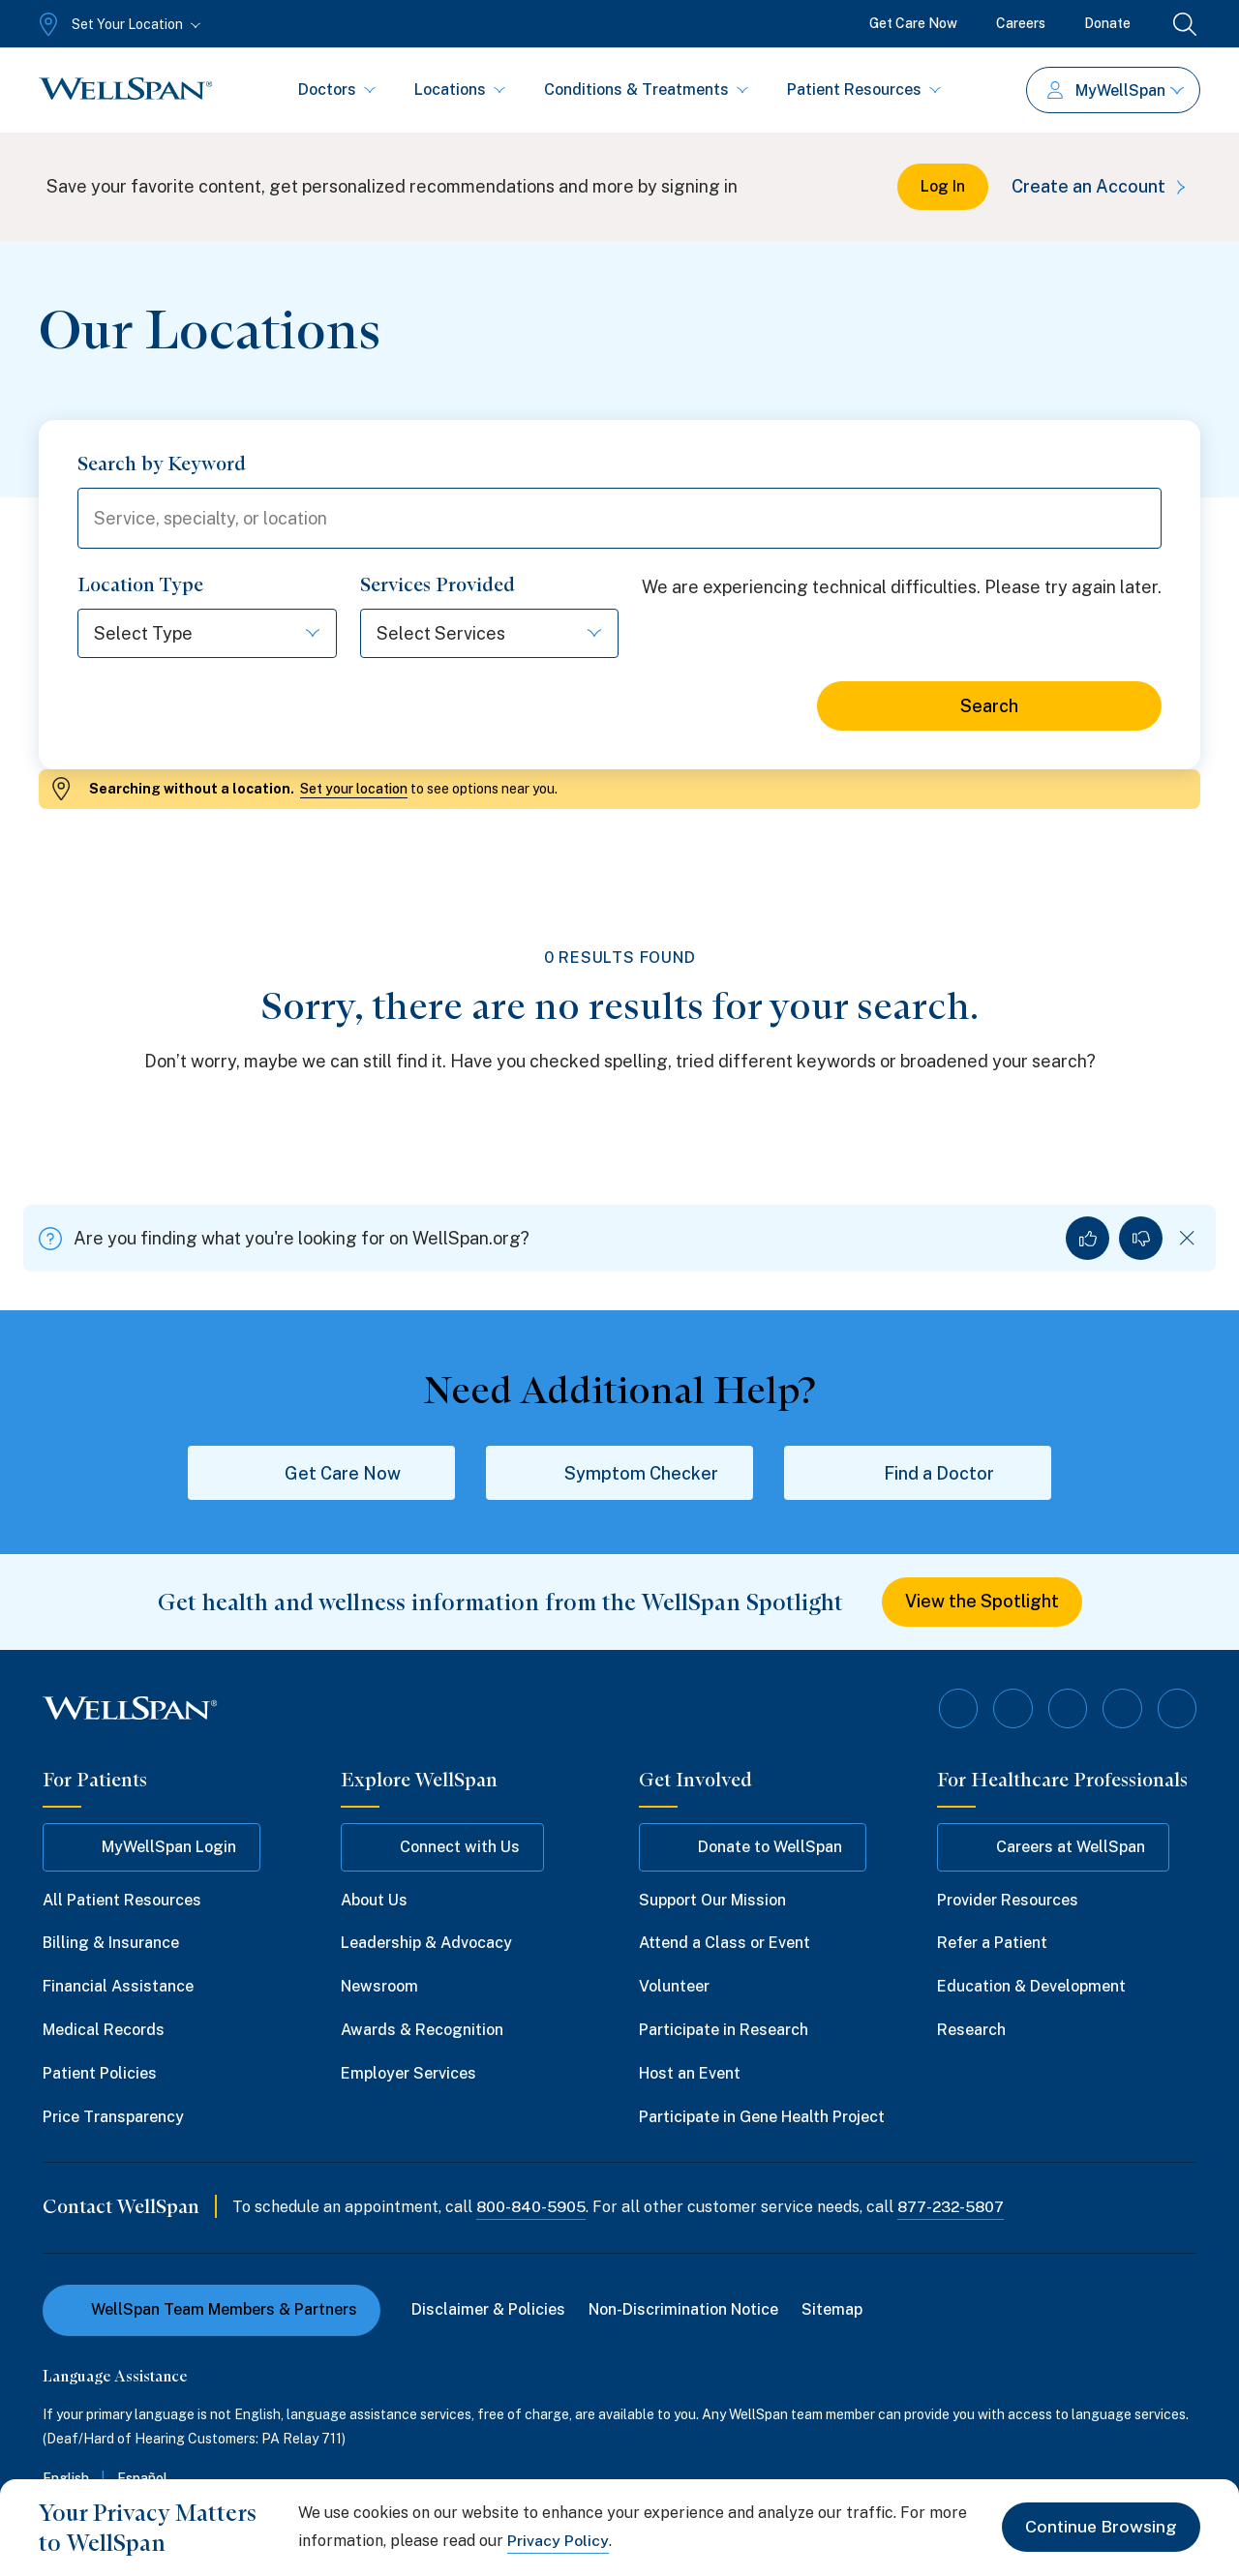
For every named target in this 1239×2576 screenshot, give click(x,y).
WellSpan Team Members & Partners (211, 2310)
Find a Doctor (917, 1473)
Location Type (140, 585)
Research (971, 2031)
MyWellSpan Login (151, 1847)
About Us (374, 1900)
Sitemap (831, 2310)
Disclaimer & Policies (488, 2310)
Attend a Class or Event (724, 1943)
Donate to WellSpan (752, 1847)
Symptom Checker (620, 1473)
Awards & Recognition (422, 2031)
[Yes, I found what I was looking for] (1087, 1239)
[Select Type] (185, 634)
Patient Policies (100, 2073)
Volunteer (674, 1987)
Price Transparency (113, 2117)
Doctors (337, 89)
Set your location (354, 789)
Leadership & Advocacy (426, 1943)
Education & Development (1031, 1987)
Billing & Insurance (111, 1943)
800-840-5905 (532, 2208)
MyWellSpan (1115, 90)
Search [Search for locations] (989, 707)
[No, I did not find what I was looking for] (1141, 1239)
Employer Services (408, 2073)
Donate (1107, 23)
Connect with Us (442, 1847)
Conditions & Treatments (646, 89)
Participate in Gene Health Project (762, 2117)
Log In (943, 186)
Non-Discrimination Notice (683, 2310)
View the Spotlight (982, 1603)
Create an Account (1102, 186)
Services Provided (437, 585)
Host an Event (689, 2073)
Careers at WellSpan (1053, 1847)
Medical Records (104, 2031)
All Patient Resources (122, 1900)
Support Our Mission (712, 1900)
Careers (1020, 23)
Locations (459, 89)
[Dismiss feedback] (1187, 1239)
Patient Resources (864, 89)
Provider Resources (1007, 1900)
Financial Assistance (118, 1987)
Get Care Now (913, 23)
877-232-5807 (954, 2208)
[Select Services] (468, 634)
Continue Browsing (1100, 2527)
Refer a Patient (992, 1943)
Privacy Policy (558, 2540)
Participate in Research (723, 2031)
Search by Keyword (161, 463)
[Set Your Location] (117, 24)
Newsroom (379, 1987)
